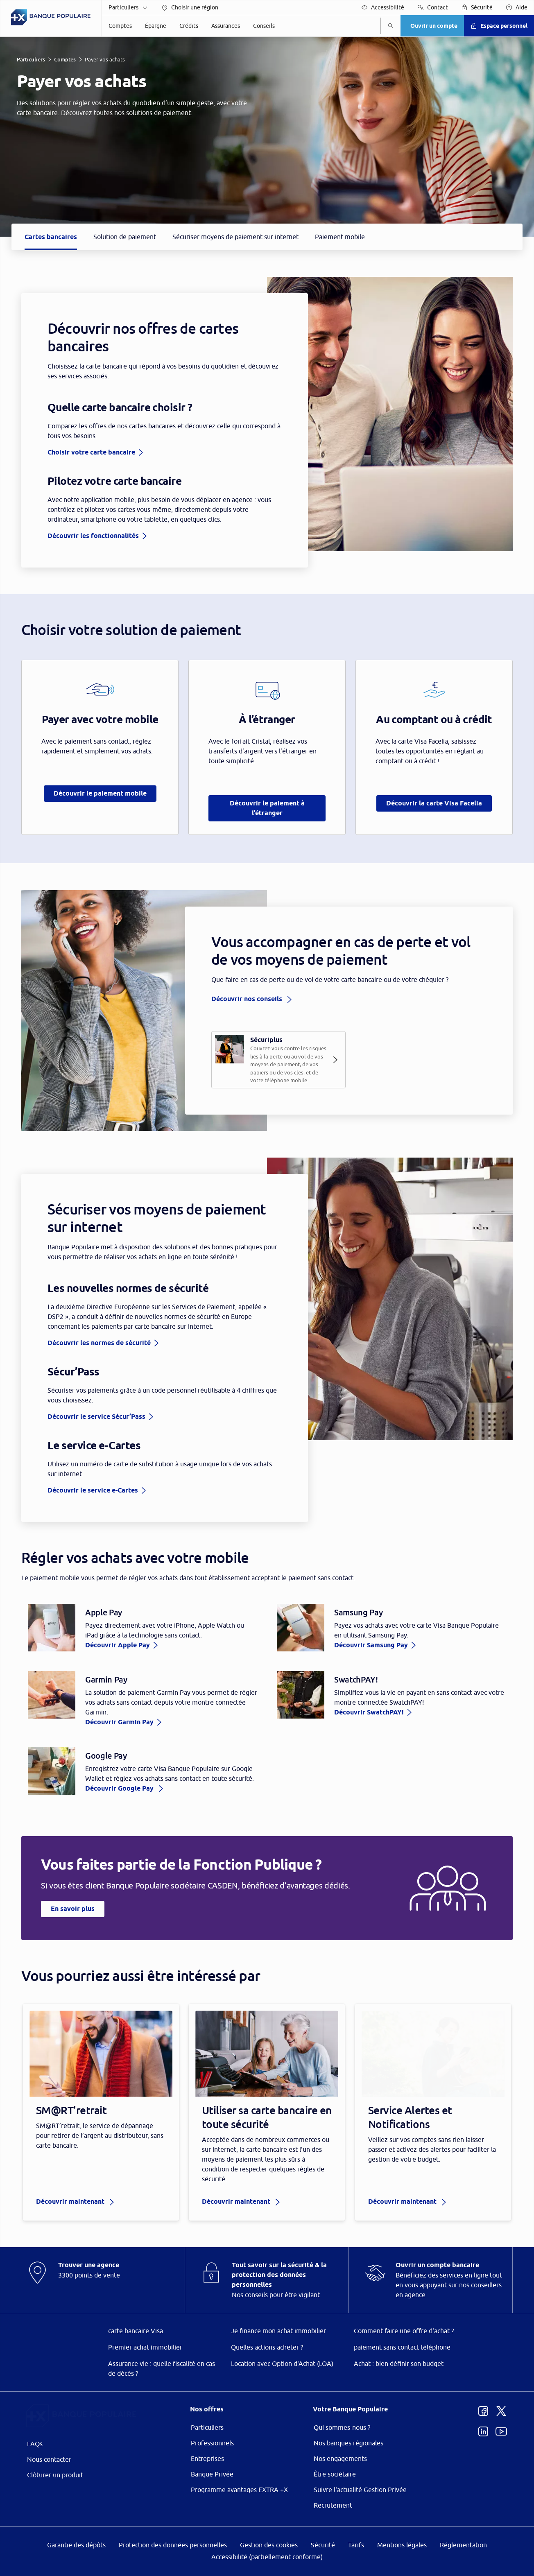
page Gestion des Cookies (226, 1357)
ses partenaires (272, 1219)
